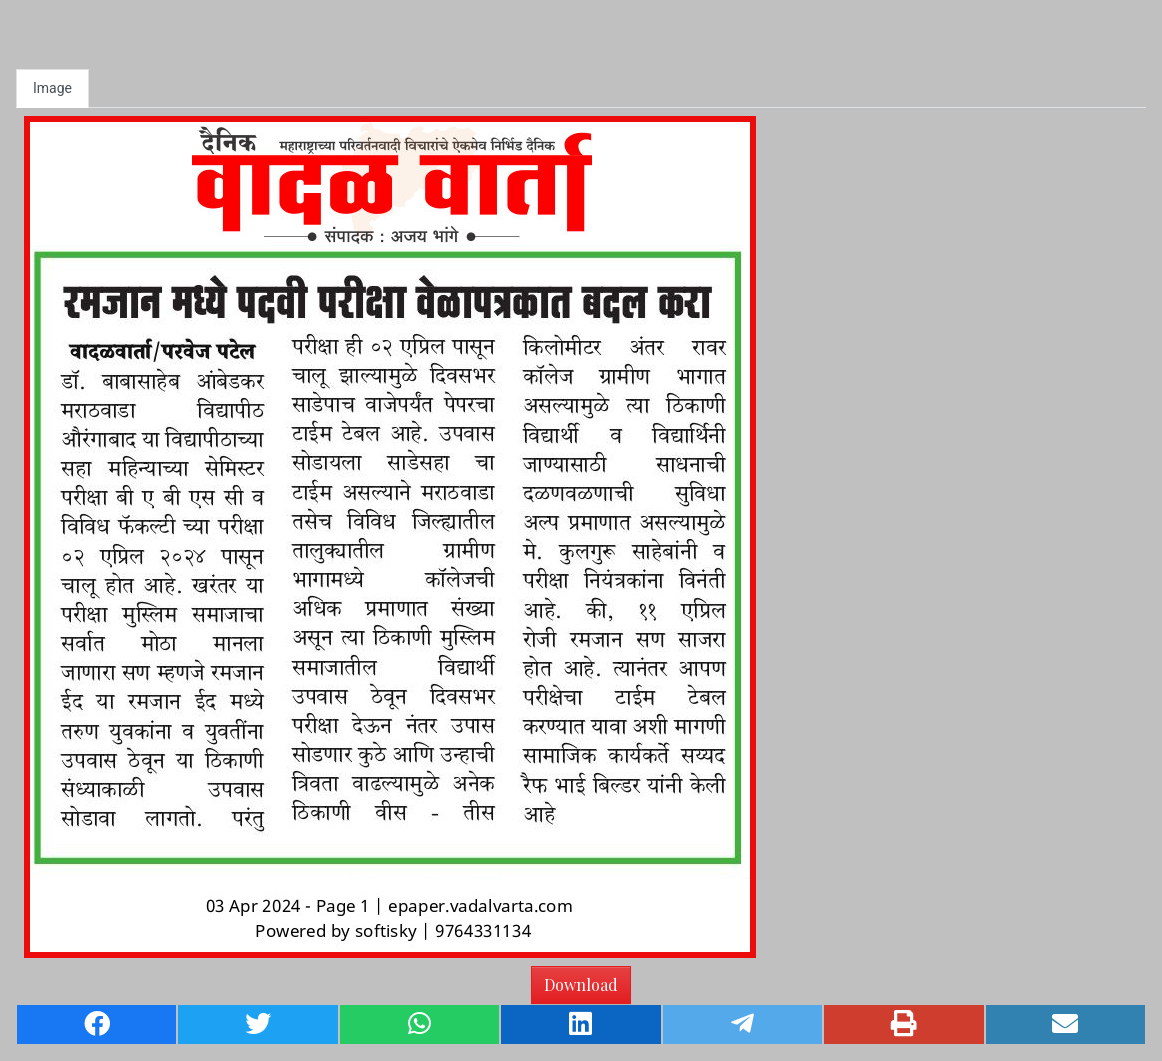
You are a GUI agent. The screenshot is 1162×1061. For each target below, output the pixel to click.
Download (581, 984)
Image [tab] (52, 88)
